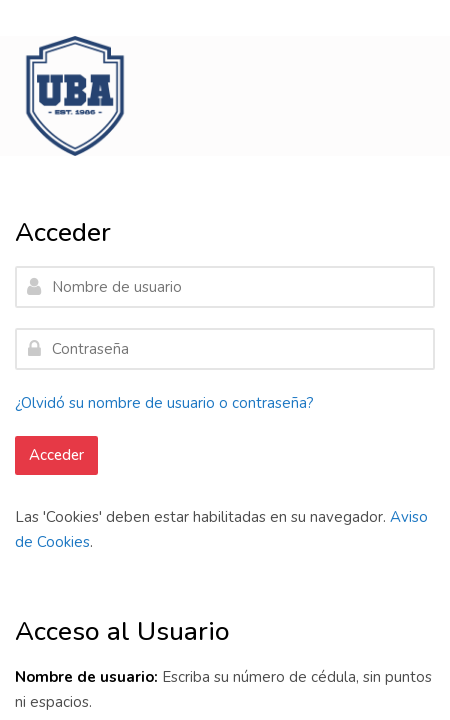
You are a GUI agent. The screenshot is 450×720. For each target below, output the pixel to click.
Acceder (56, 455)
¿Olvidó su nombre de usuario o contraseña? (164, 403)
